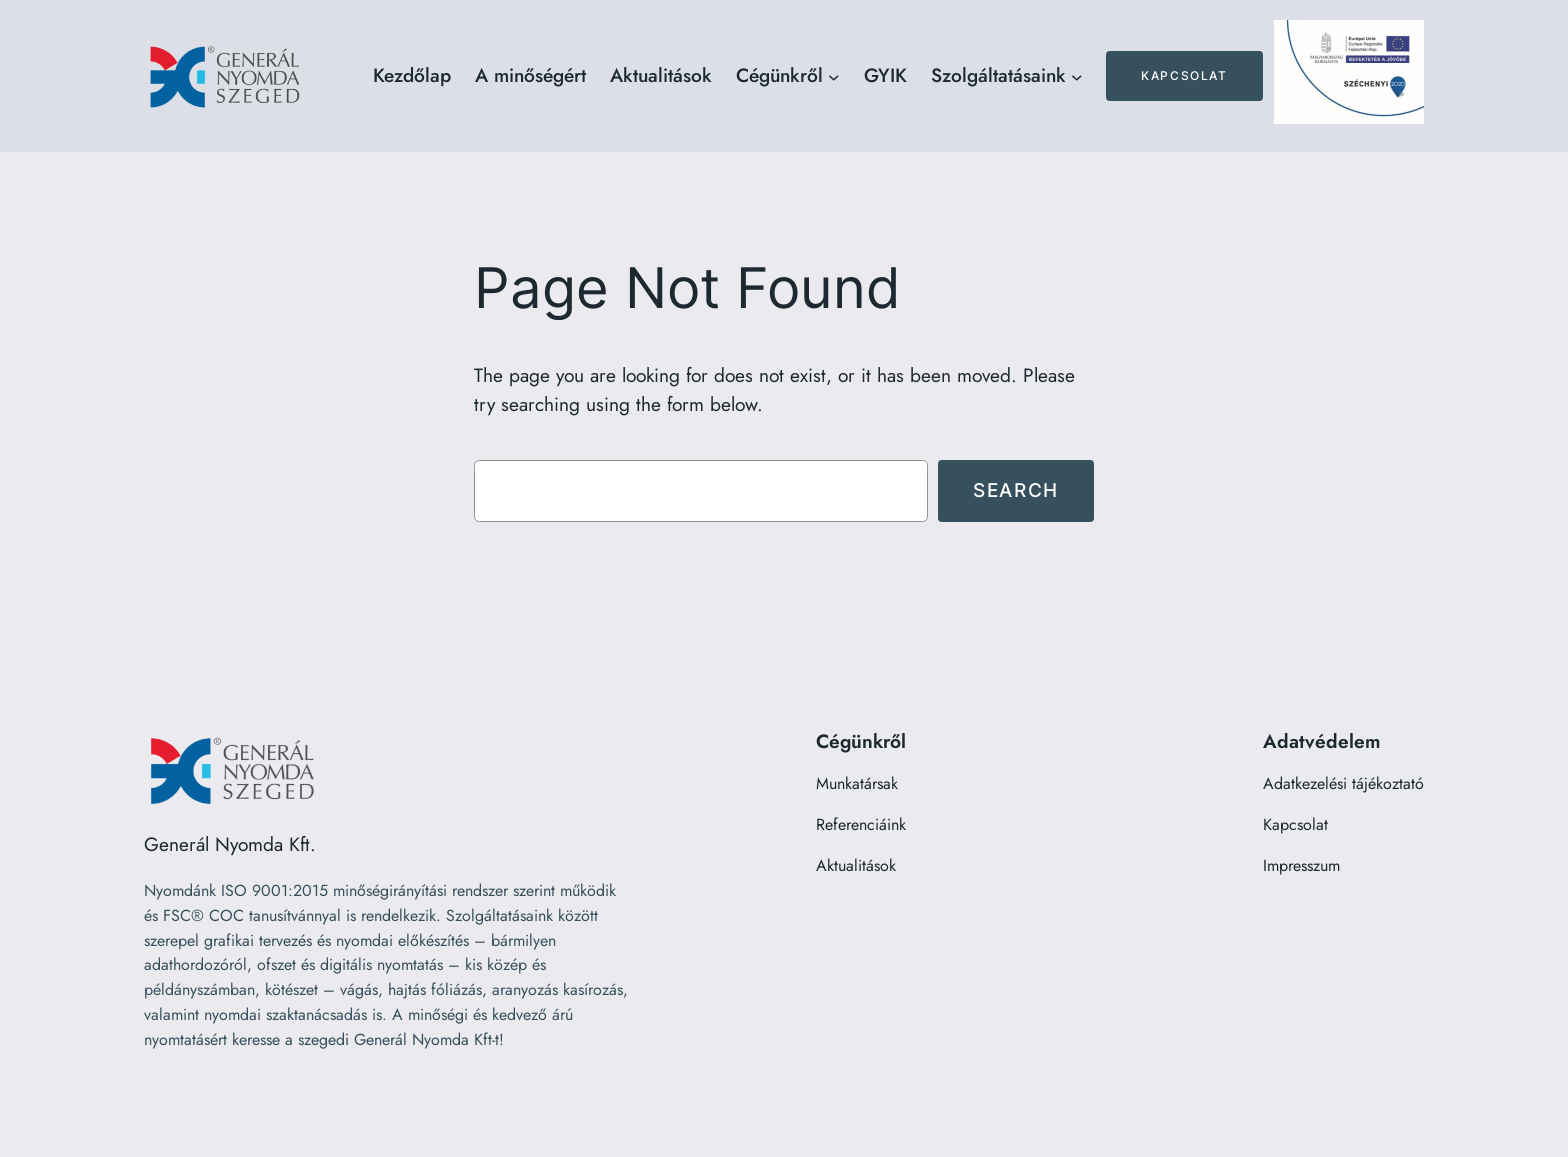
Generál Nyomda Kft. (230, 844)
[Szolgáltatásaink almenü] (1077, 76)
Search (1016, 490)
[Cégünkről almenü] (834, 76)
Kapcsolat (1184, 75)
